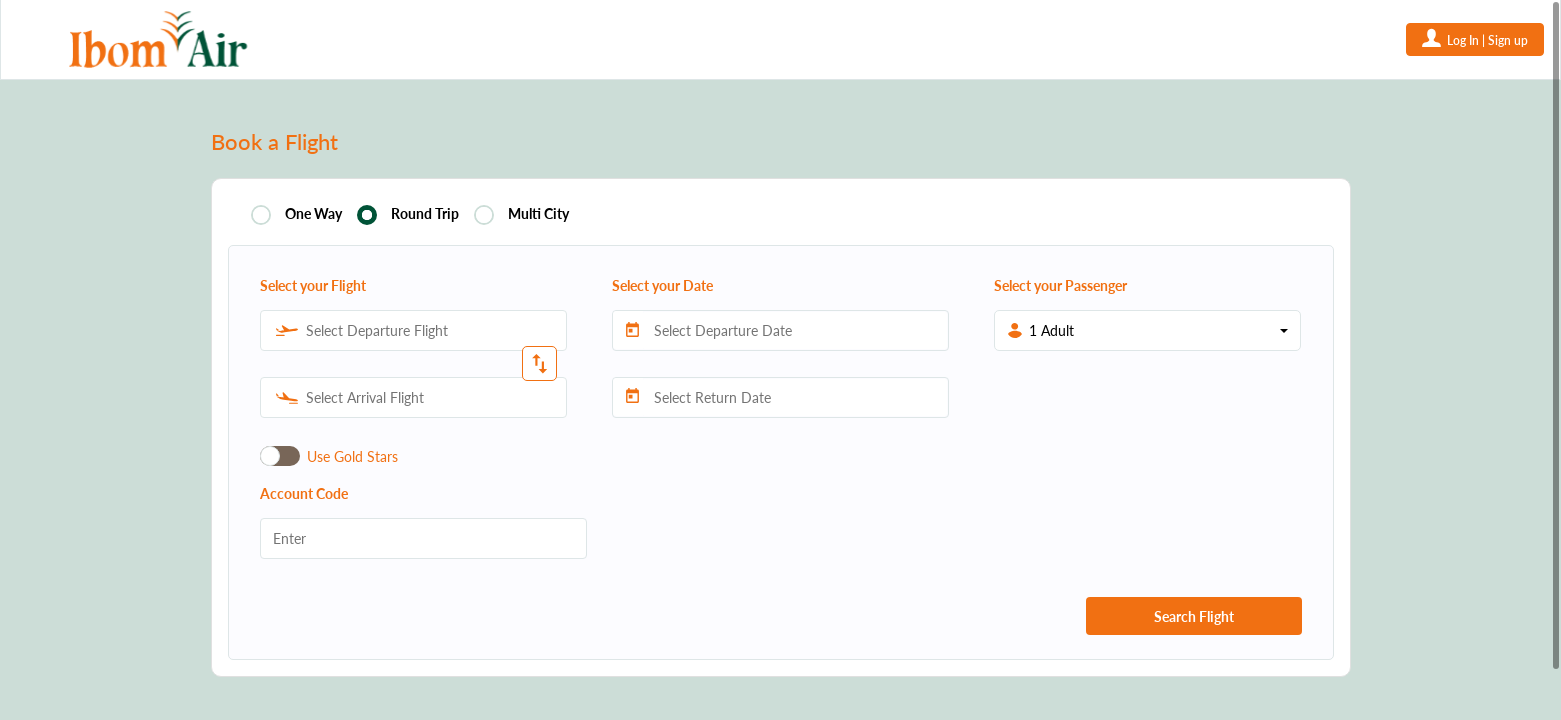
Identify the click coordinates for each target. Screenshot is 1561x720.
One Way (313, 214)
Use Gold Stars (352, 456)
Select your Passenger (1060, 285)
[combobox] (413, 330)
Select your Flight (313, 285)
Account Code (304, 493)
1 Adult (1051, 330)
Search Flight (1194, 616)
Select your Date (662, 285)
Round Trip (425, 214)
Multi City (538, 214)
